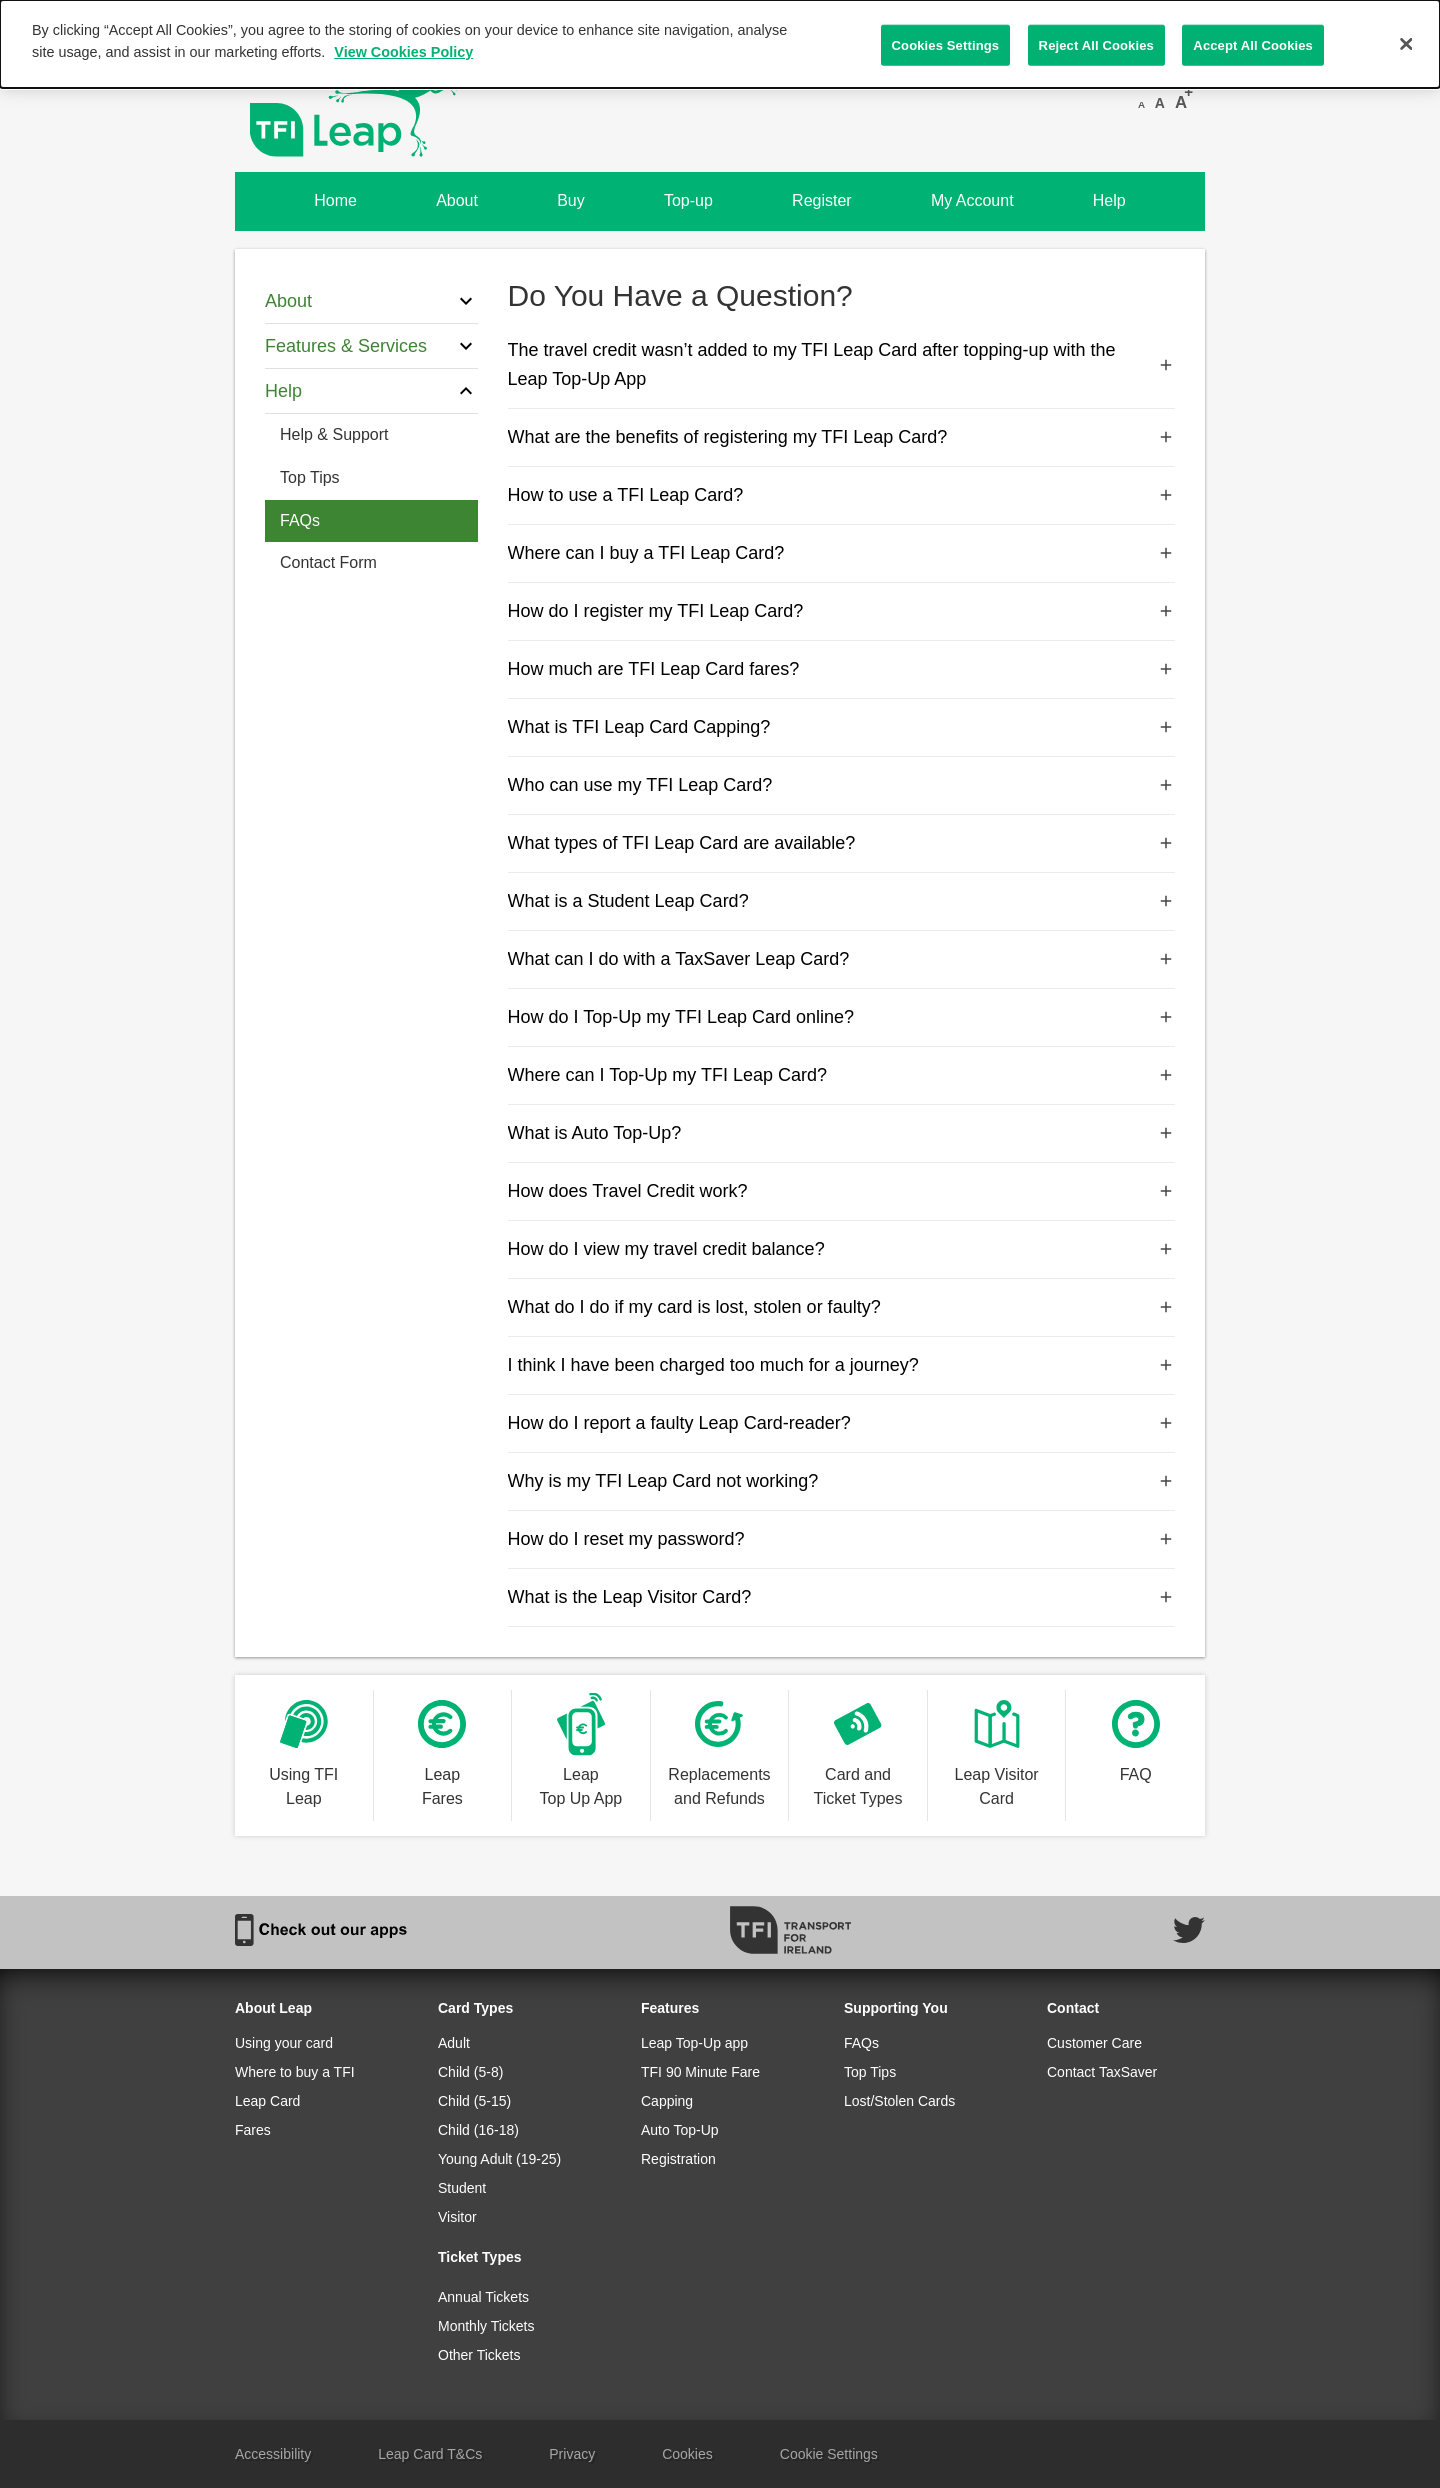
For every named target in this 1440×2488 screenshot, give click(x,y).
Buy (571, 200)
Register (822, 200)
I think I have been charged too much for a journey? (842, 1365)
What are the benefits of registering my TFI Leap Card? (842, 437)
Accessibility (273, 2454)
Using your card (284, 2043)
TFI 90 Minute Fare (700, 2072)
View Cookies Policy (403, 52)
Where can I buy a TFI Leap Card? (842, 553)
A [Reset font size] (1160, 103)
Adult (454, 2043)
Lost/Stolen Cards (899, 2101)
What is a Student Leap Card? (842, 901)
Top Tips (310, 477)
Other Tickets (479, 2355)
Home (335, 200)
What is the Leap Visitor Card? (842, 1597)
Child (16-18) (478, 2130)
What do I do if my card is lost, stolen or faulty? (842, 1307)
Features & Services (371, 346)
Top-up (688, 200)
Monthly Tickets (486, 2326)
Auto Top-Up (680, 2130)
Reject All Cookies (1096, 44)
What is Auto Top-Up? (842, 1133)
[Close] (1407, 44)
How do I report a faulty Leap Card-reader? (842, 1423)
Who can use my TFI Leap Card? (842, 785)
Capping (667, 2101)
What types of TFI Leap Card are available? (842, 843)
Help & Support (334, 434)
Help (1109, 200)
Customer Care (1094, 2043)
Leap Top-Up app (694, 2043)
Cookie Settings (829, 2454)
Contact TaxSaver (1102, 2072)
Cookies (687, 2454)
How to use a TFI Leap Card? (842, 495)
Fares (253, 2130)
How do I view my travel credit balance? (842, 1249)
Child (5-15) (474, 2101)
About (457, 200)
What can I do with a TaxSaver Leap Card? (842, 959)
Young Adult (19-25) (499, 2159)
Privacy (572, 2454)
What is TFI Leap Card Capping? (842, 727)
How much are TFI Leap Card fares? (842, 669)
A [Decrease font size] (1141, 104)
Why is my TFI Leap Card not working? (842, 1481)
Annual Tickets (483, 2297)
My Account (972, 200)
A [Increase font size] (1181, 102)
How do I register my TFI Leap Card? (842, 611)
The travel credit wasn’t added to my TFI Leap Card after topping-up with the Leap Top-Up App (842, 364)
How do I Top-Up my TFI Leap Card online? (842, 1017)
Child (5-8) (470, 2072)
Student (462, 2188)
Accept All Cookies (1253, 44)
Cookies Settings (946, 44)
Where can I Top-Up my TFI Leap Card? (842, 1075)
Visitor (457, 2217)
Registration (678, 2159)
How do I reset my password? (842, 1539)
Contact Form (328, 562)
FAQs (300, 520)
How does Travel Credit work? (842, 1191)
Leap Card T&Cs (430, 2454)
